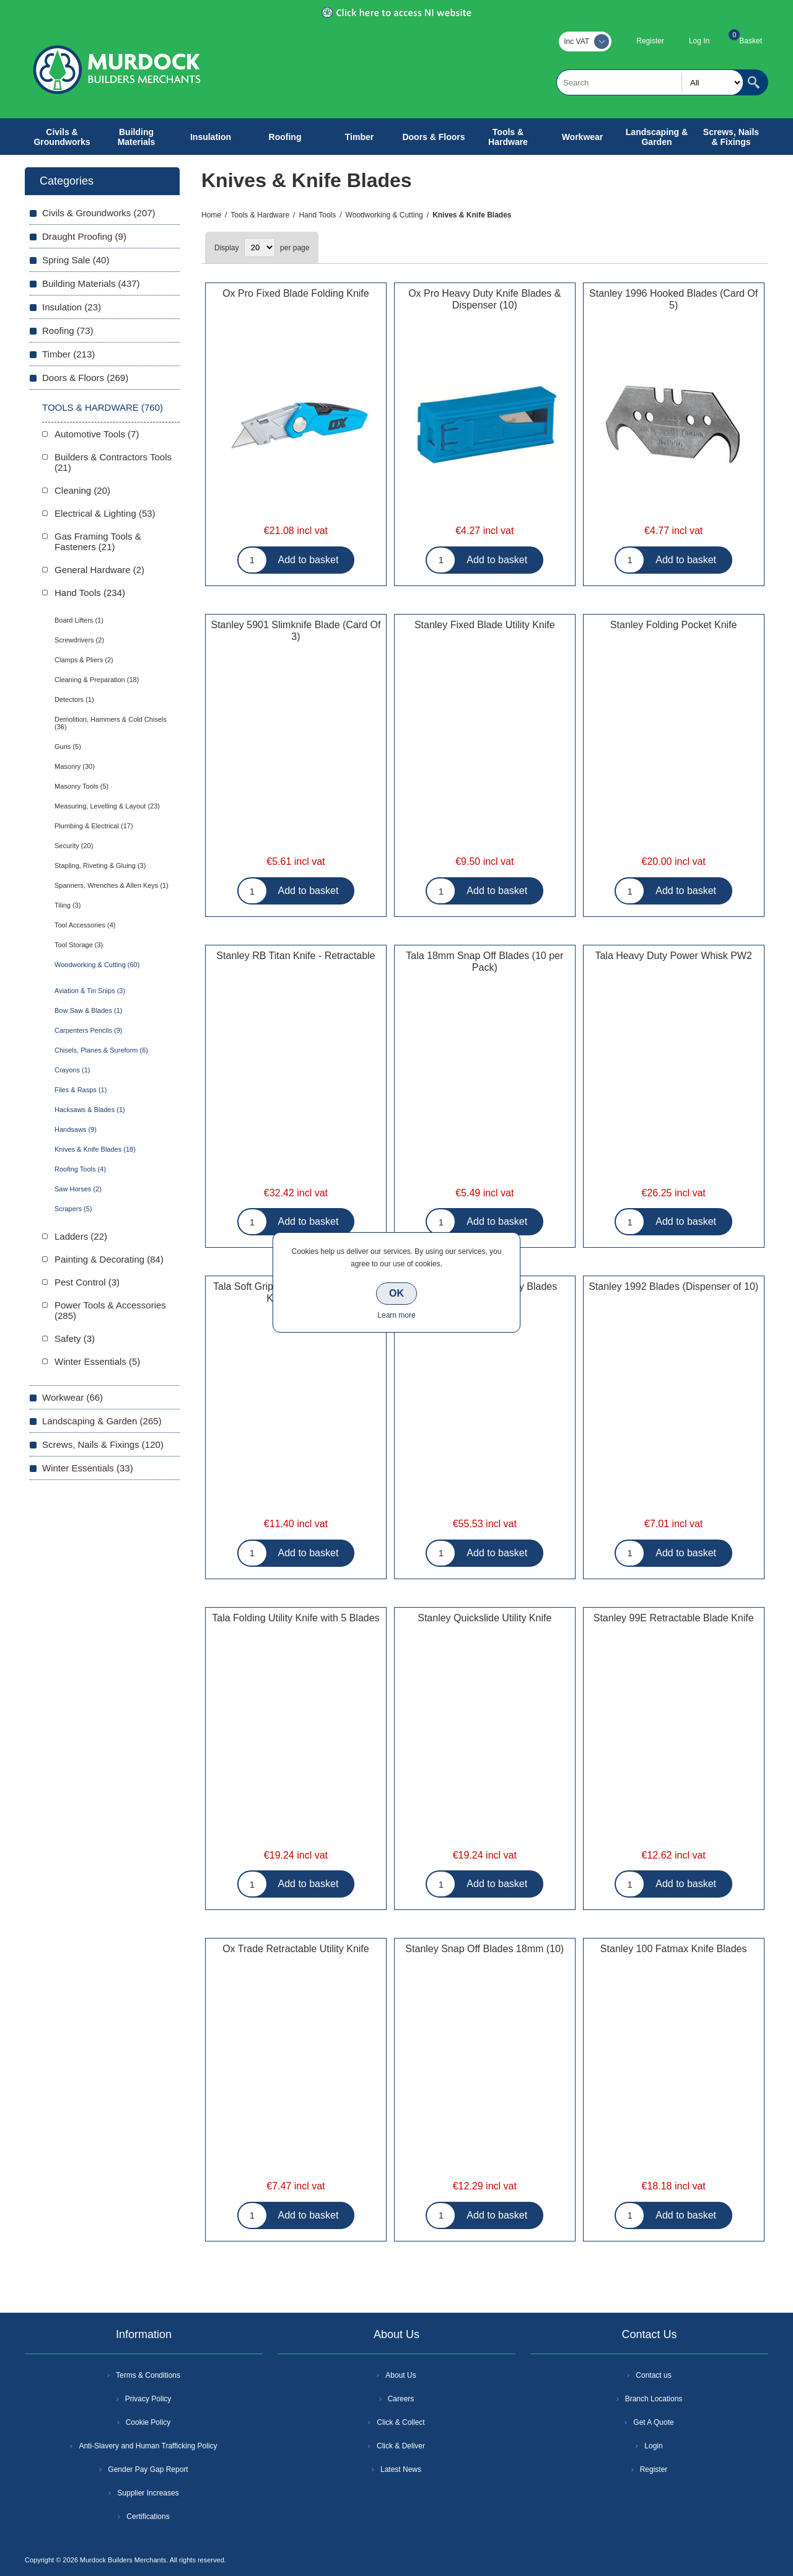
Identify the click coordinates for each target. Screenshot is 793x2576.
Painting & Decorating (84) (109, 1259)
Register (650, 41)
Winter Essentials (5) (97, 1361)
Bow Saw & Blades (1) (88, 1010)
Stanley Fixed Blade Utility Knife (484, 625)
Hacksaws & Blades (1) (90, 1109)
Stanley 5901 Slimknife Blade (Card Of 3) (295, 631)
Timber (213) (68, 354)
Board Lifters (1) (79, 620)
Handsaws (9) (76, 1129)
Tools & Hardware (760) (102, 407)
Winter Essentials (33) (87, 1468)
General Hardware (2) (99, 569)
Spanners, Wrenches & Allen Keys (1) (112, 885)
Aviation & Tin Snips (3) (90, 990)
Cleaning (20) (82, 490)
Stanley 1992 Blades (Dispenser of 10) (673, 1286)
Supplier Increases (147, 2493)
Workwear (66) (72, 1397)
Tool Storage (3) (79, 944)
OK (396, 1293)
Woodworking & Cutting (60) (97, 964)
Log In (699, 41)
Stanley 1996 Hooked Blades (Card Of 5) (673, 299)
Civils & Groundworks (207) (99, 213)
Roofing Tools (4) (80, 1169)
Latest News (400, 2469)
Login (653, 2446)
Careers (401, 2398)
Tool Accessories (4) (85, 925)
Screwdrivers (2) (79, 640)
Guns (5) (68, 746)
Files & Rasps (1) (81, 1089)
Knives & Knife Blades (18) (95, 1149)
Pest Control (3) (87, 1282)
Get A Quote (653, 2422)
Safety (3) (75, 1338)
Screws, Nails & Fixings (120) (103, 1444)
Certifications (147, 2516)
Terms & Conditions (148, 2375)
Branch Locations (654, 2398)
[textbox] (650, 82)
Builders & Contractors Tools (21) (113, 462)
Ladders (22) (81, 1236)
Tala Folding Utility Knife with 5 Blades (295, 1618)
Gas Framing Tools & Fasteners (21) (98, 541)
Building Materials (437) (91, 283)
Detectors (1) (74, 699)
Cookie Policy (148, 2422)
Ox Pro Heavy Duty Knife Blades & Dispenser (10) (484, 299)
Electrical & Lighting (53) (105, 513)
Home (211, 215)
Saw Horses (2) (78, 1189)
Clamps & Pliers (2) (84, 660)
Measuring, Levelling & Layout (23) (107, 806)
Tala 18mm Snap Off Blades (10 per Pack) (484, 961)
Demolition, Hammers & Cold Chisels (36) (111, 723)
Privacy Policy (148, 2398)
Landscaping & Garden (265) (102, 1421)
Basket (750, 41)
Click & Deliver (401, 2446)
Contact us (653, 2375)
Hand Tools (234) (90, 592)
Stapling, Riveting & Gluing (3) (100, 865)
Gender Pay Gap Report (148, 2469)
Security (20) (74, 845)
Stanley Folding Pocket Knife (673, 625)
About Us (400, 2375)
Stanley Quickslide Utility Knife (484, 1618)
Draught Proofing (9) (84, 236)
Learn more (396, 1315)
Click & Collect (400, 2422)
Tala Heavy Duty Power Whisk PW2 (673, 955)
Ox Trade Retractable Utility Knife (295, 1948)
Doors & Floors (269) (85, 377)
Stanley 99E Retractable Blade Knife (674, 1618)
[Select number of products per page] (259, 247)
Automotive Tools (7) (97, 434)
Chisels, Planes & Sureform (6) (101, 1050)
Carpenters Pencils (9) (88, 1030)
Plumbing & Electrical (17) (94, 826)
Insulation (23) (71, 307)
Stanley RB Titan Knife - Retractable (295, 955)
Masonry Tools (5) (81, 786)
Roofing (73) (68, 330)
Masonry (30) (75, 766)
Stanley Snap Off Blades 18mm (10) (484, 1948)
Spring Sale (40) (75, 260)
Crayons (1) (72, 1070)
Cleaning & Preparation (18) (97, 679)
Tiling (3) (68, 905)
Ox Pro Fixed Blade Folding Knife (295, 293)
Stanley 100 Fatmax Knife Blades (673, 1948)
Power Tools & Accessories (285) (110, 1310)
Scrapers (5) (73, 1208)
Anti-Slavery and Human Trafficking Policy (148, 2446)
